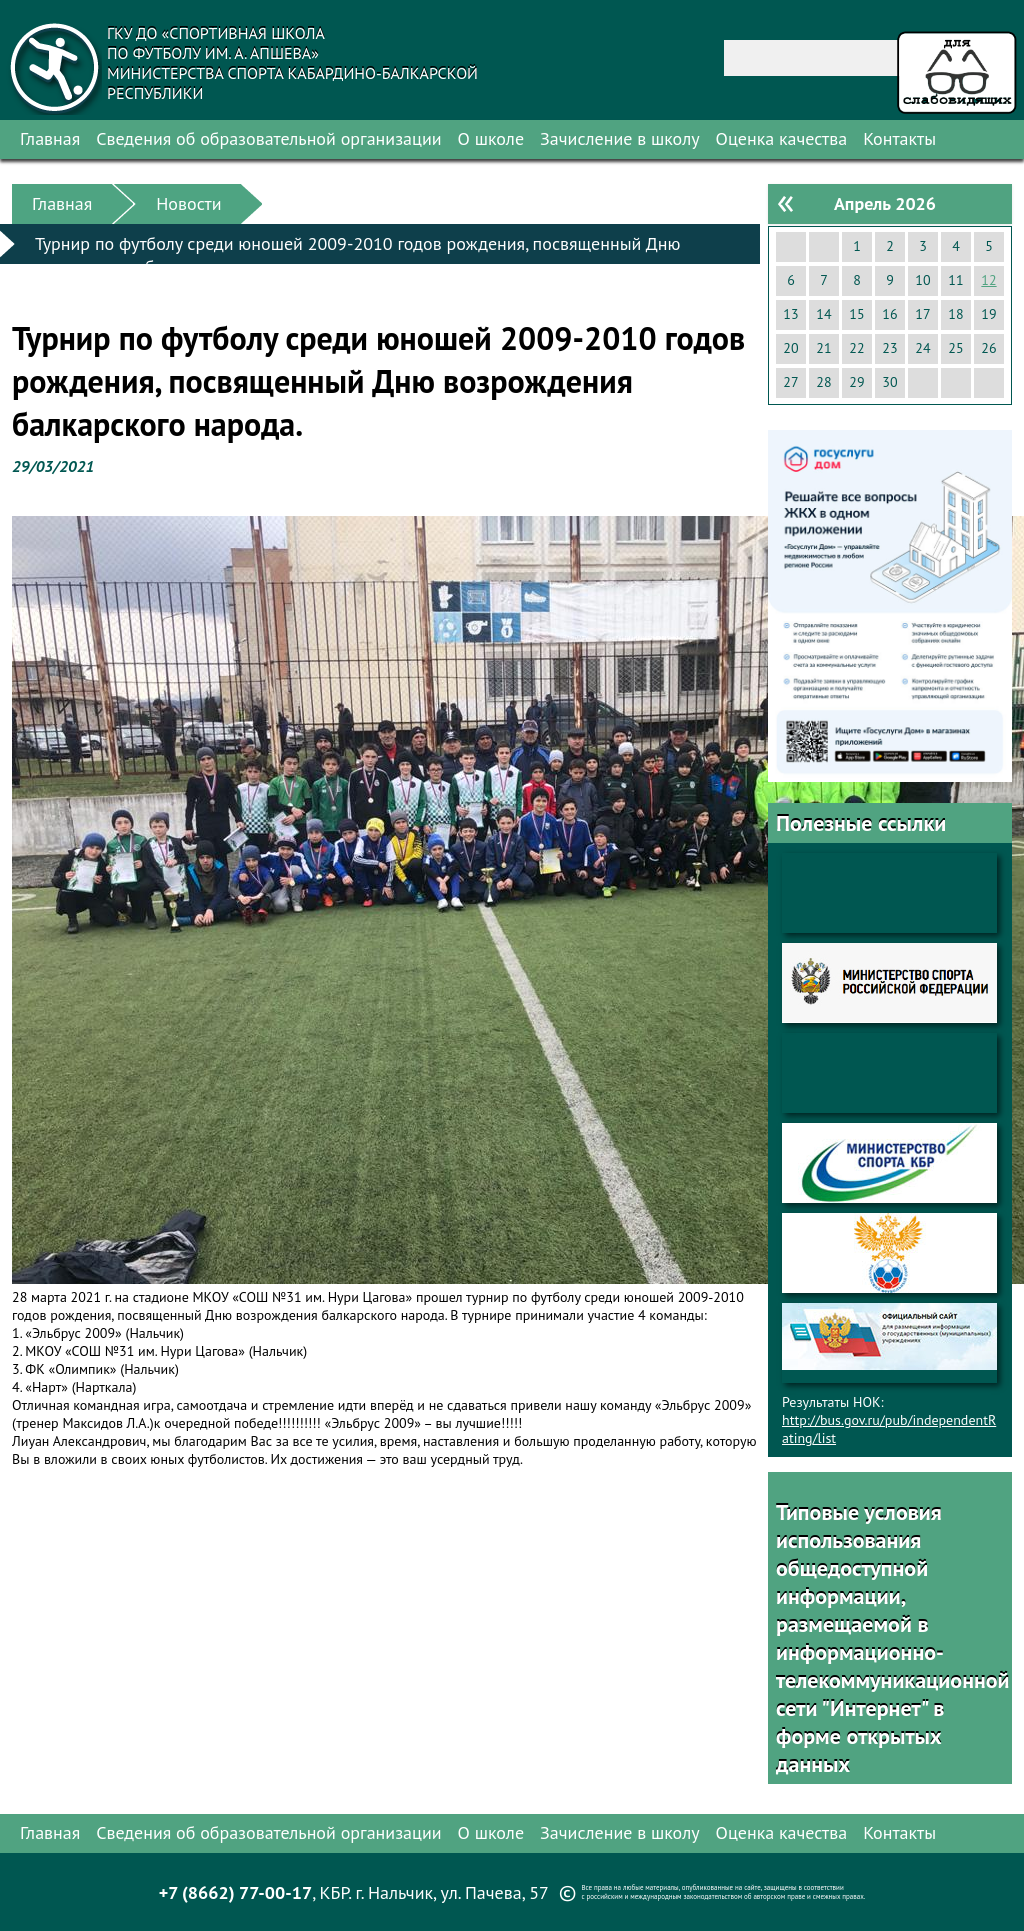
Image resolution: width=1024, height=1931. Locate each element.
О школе (491, 138)
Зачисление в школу (620, 138)
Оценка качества (782, 138)
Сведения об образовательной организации (268, 138)
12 (988, 280)
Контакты (899, 138)
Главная (50, 138)
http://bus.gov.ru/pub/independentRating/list (889, 1429)
